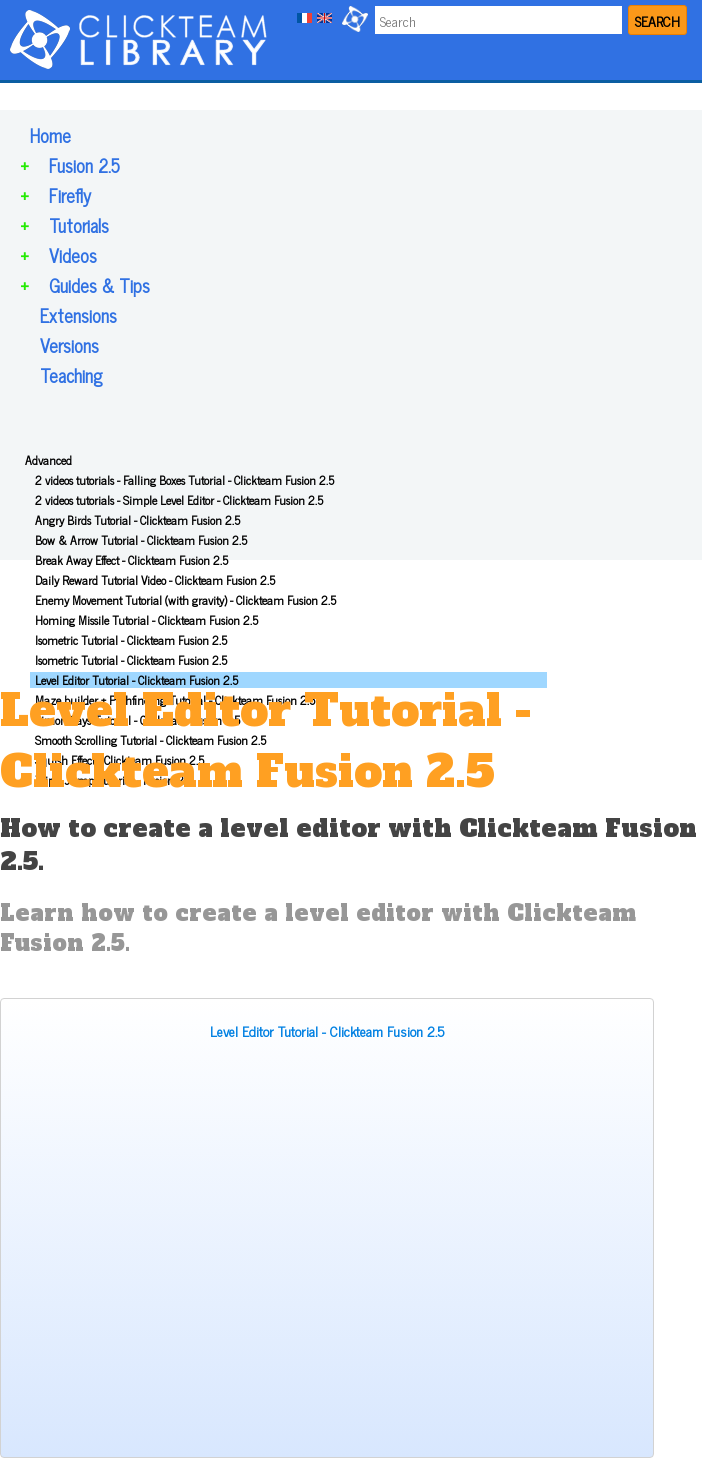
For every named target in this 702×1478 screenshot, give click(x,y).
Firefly (70, 195)
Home (50, 135)
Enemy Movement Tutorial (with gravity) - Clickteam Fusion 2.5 (185, 600)
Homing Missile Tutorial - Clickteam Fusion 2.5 (146, 620)
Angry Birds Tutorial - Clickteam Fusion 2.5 (137, 520)
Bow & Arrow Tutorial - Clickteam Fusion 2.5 (141, 540)
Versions (69, 345)
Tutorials (79, 225)
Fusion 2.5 (84, 165)
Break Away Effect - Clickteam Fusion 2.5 (131, 560)
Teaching (71, 375)
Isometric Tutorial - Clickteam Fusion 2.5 (131, 640)
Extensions (78, 315)
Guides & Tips (99, 285)
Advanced (48, 460)
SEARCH (657, 20)
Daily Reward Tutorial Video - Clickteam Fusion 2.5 (155, 580)
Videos (73, 255)
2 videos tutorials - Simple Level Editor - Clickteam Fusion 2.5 (179, 500)
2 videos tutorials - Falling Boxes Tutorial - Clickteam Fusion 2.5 (184, 480)
